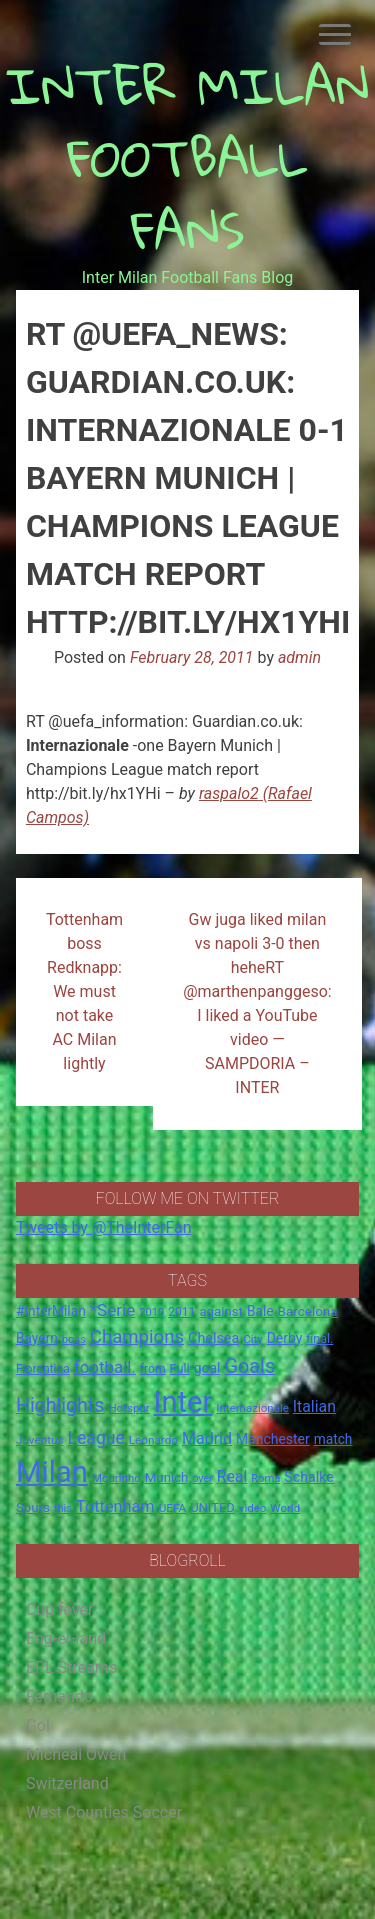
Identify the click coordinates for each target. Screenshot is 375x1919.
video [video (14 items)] (253, 1508)
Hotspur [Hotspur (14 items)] (128, 1408)
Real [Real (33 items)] (232, 1476)
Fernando (59, 1696)
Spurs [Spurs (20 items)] (33, 1507)
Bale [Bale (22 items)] (260, 1311)
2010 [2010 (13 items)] (151, 1312)
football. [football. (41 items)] (105, 1367)
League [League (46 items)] (96, 1438)
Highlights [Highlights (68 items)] (60, 1405)
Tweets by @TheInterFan (104, 1227)
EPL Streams (71, 1667)
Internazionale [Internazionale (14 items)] (252, 1408)
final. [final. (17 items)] (319, 1338)
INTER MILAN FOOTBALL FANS (187, 157)
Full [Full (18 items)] (180, 1368)
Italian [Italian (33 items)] (314, 1406)
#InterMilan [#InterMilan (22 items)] (51, 1311)
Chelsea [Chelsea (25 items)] (213, 1338)
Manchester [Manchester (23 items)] (273, 1439)
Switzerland (67, 1783)
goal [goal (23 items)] (207, 1368)
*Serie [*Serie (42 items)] (112, 1310)
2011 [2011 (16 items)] (181, 1312)
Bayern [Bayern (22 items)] (37, 1338)
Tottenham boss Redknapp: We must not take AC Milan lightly (84, 991)
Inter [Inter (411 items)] (183, 1402)
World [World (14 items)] (285, 1508)
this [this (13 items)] (63, 1508)
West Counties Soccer (104, 1812)
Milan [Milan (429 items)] (52, 1472)
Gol (38, 1725)
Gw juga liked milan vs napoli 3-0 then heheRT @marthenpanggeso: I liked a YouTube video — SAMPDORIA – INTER (257, 1003)
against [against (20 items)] (221, 1311)
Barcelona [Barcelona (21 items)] (308, 1311)
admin (299, 657)
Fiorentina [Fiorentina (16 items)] (43, 1369)
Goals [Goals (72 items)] (249, 1366)
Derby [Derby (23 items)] (285, 1338)
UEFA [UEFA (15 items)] (173, 1508)
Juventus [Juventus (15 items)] (40, 1440)
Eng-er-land (66, 1638)
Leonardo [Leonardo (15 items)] (153, 1440)
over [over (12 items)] (202, 1478)
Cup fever (60, 1609)
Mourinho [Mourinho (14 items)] (116, 1478)
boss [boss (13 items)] (74, 1339)
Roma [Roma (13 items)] (265, 1478)
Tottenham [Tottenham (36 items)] (115, 1506)
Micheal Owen (76, 1754)
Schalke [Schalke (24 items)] (309, 1477)
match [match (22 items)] (333, 1439)
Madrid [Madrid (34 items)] (207, 1438)
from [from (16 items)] (153, 1369)
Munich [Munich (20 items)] (167, 1477)
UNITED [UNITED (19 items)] (212, 1507)
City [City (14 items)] (253, 1339)
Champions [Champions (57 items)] (137, 1337)
